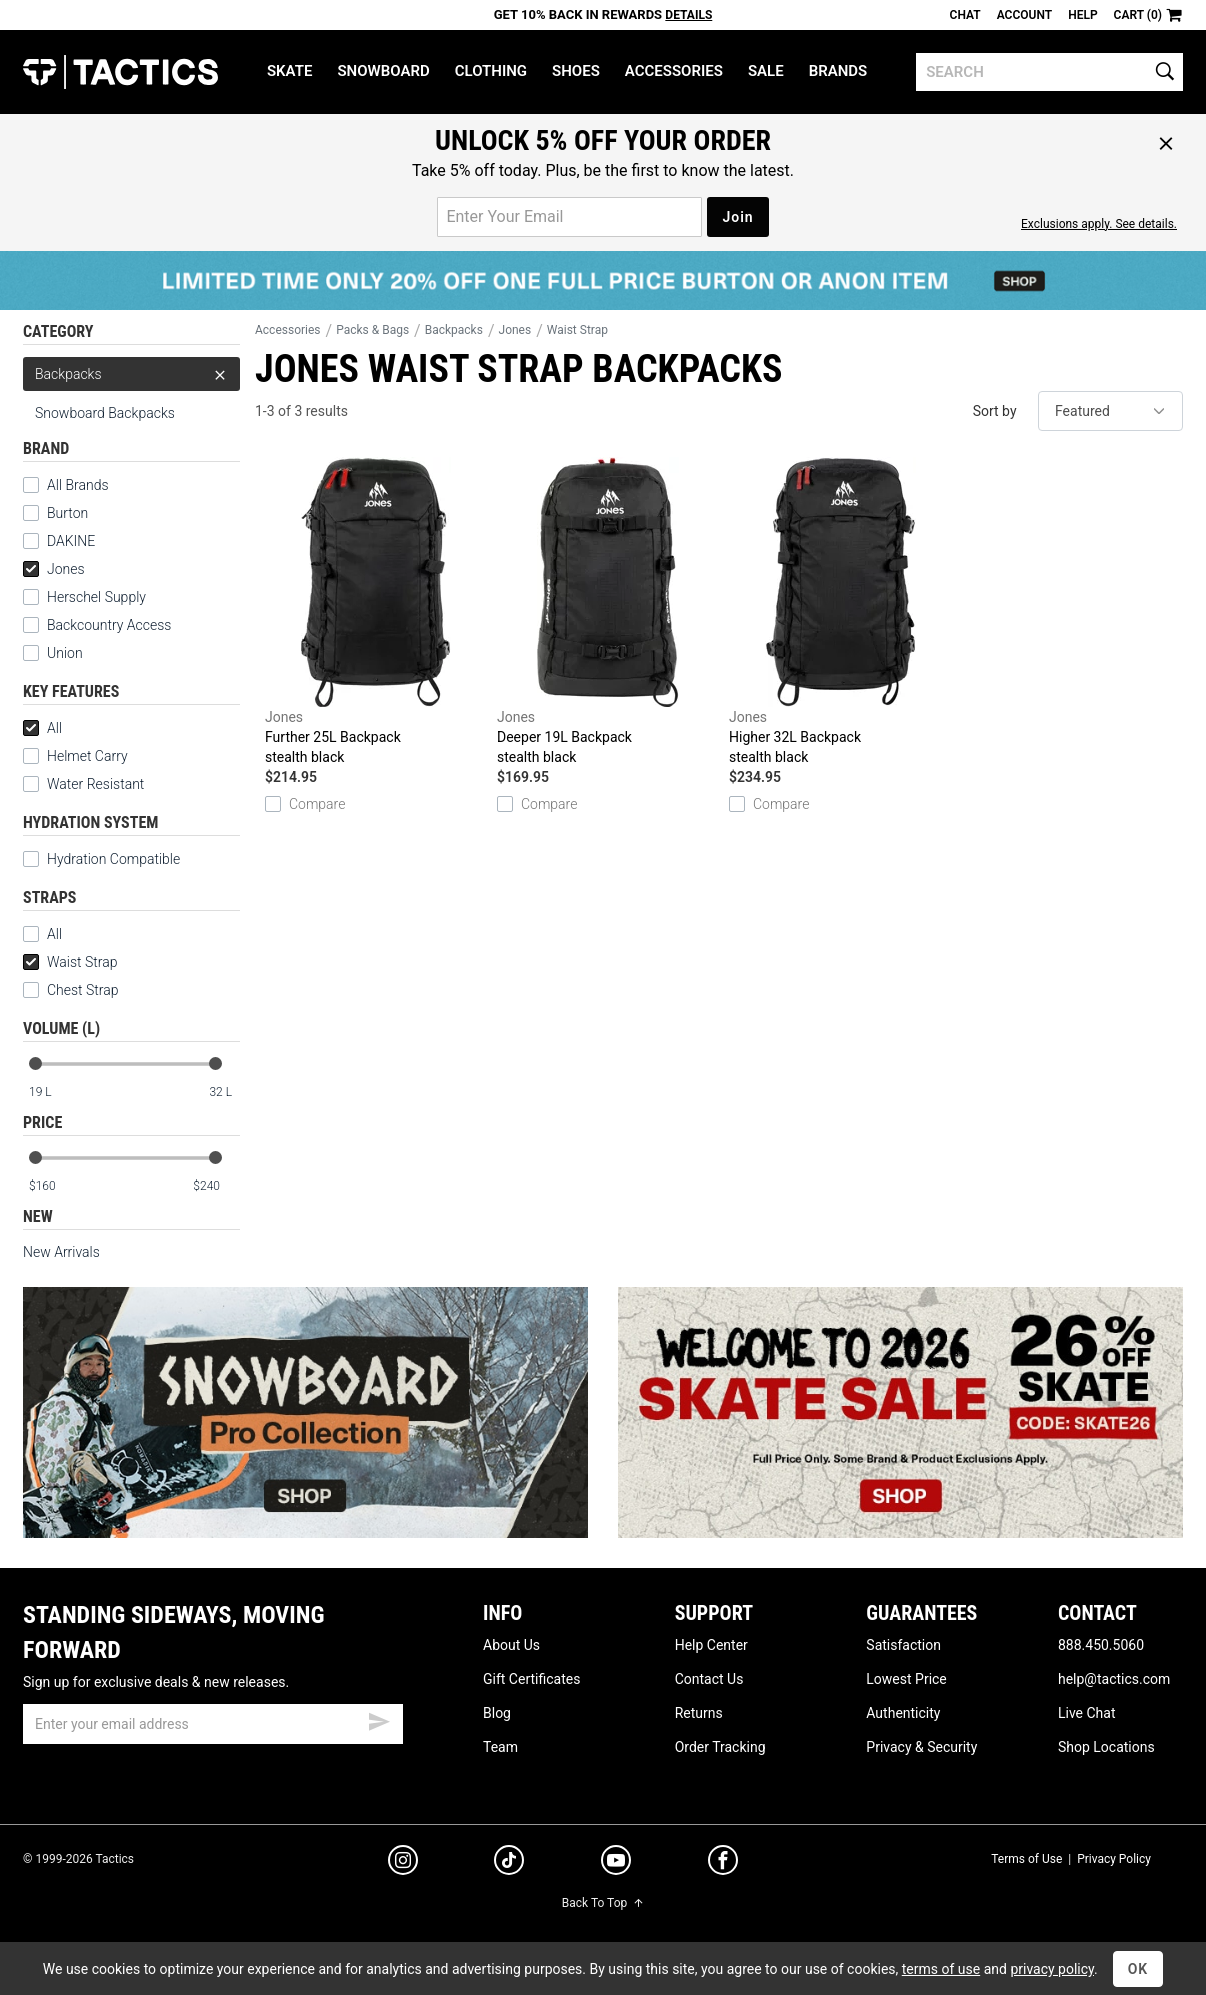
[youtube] (616, 1864)
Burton (67, 513)
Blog (497, 1713)
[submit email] (379, 1719)
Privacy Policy (1114, 1859)
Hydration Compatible (101, 859)
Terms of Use (1026, 1859)
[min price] (52, 1186)
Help (1082, 15)
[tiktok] (509, 1863)
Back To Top (603, 1903)
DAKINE (71, 541)
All (42, 728)
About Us (511, 1645)
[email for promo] (569, 217)
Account (1024, 15)
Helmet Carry (75, 756)
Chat (965, 15)
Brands (838, 71)
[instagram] (403, 1863)
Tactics (120, 72)
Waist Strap (70, 962)
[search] (1049, 72)
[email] (213, 1724)
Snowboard (383, 71)
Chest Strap (71, 990)
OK (1138, 1969)
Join (737, 217)
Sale (766, 71)
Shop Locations (1106, 1747)
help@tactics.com (1114, 1679)
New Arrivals (61, 1252)
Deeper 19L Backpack (608, 612)
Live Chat (1087, 1713)
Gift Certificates (531, 1679)
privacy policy (1052, 1969)
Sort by (995, 411)
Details (688, 15)
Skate (289, 71)
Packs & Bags (372, 330)
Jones (54, 569)
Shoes (576, 71)
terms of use (941, 1969)
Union (65, 653)
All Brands (78, 485)
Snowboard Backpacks (105, 413)
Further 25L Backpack (376, 612)
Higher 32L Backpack (840, 612)
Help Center (711, 1645)
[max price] (216, 1186)
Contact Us (709, 1679)
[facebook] (723, 1864)
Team (500, 1747)
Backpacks (131, 374)
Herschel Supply (96, 597)
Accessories (674, 71)
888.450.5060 (1101, 1645)
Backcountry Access (109, 625)
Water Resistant (83, 784)
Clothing (491, 71)
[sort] (1110, 411)
